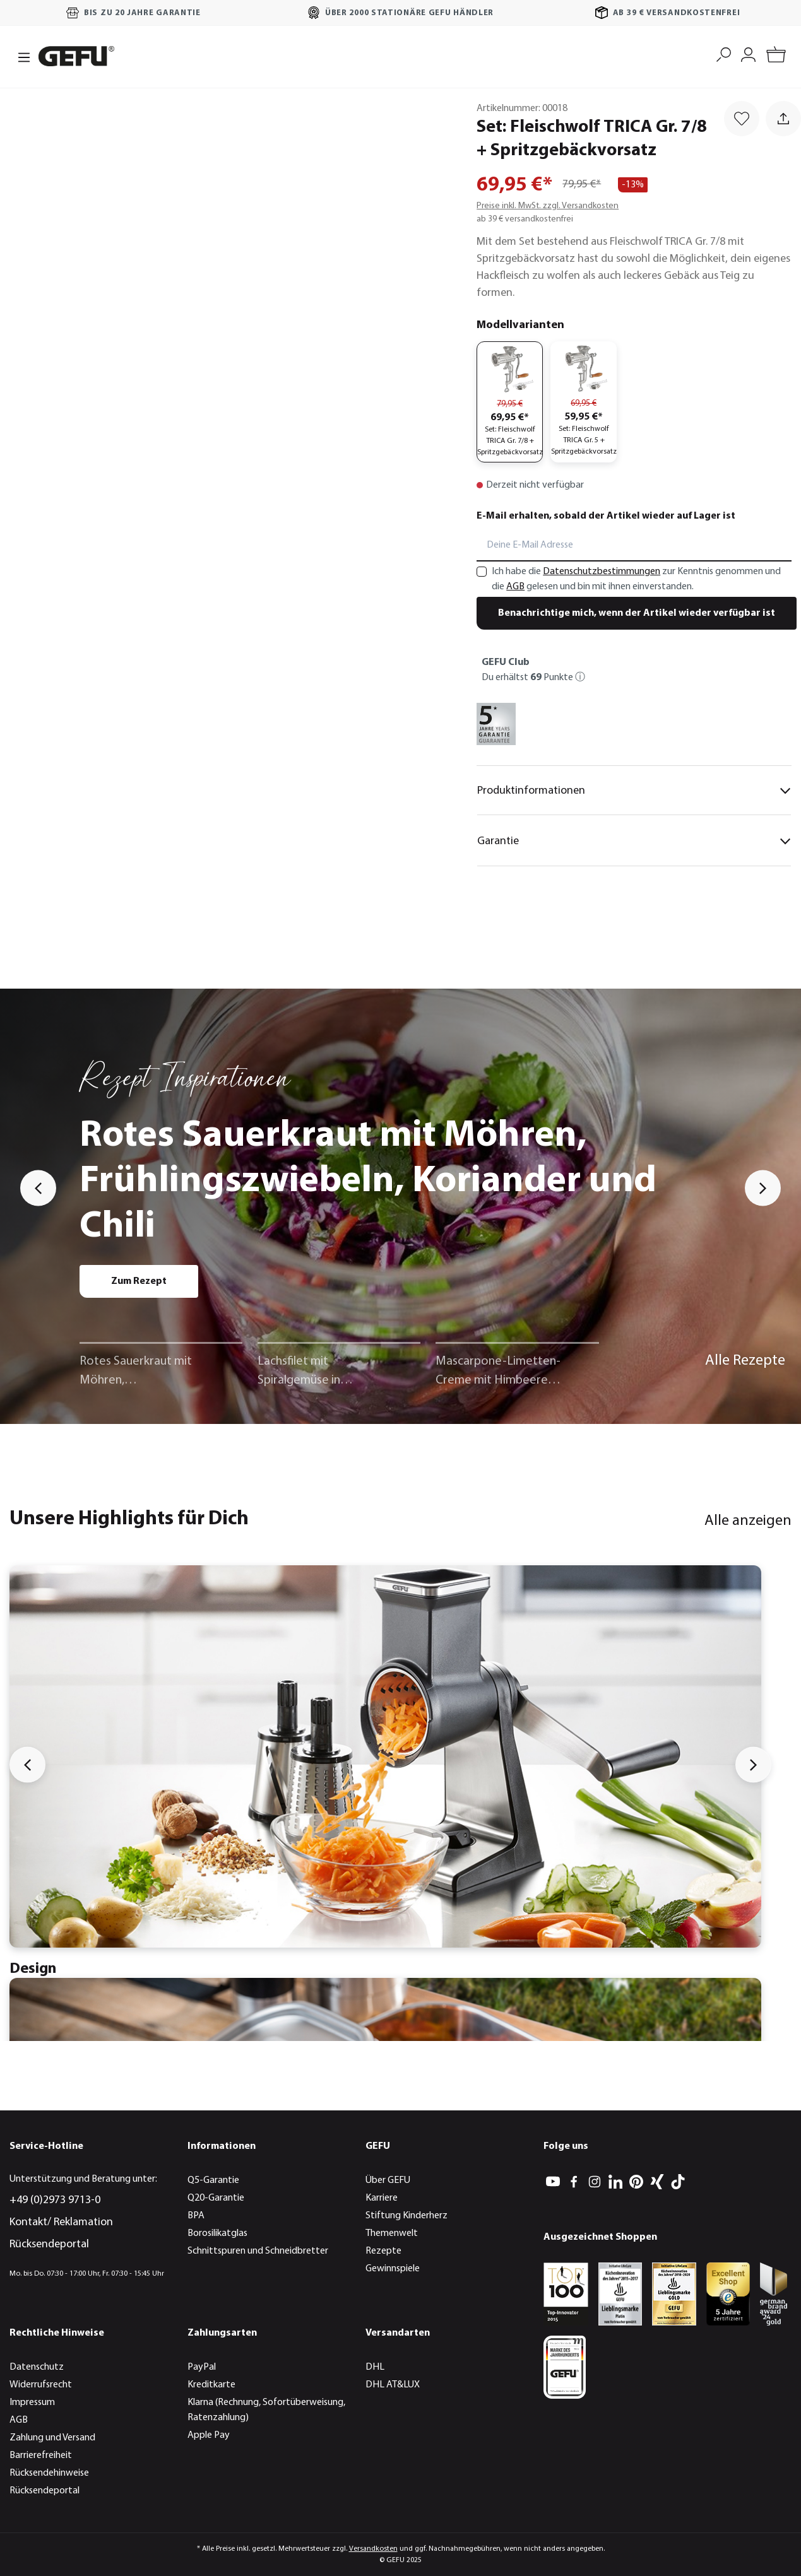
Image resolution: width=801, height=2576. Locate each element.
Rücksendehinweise (49, 2473)
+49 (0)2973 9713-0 (54, 2200)
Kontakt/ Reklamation (61, 2222)
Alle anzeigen (748, 1521)
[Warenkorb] (776, 56)
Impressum (32, 2402)
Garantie (634, 841)
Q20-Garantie (215, 2198)
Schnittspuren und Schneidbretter (257, 2251)
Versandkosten (373, 2549)
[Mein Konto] (748, 53)
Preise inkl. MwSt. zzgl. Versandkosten (548, 206)
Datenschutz (36, 2367)
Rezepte (383, 2251)
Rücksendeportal (49, 2244)
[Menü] (20, 56)
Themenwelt (391, 2233)
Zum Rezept (139, 1281)
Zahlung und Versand (52, 2438)
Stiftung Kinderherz (406, 2216)
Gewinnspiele (392, 2269)
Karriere (381, 2198)
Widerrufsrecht (40, 2385)
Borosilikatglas (217, 2233)
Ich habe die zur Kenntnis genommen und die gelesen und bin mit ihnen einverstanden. (636, 579)
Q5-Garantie (213, 2180)
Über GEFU (387, 2180)
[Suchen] (723, 53)
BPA (196, 2216)
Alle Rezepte (745, 1360)
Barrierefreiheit (40, 2455)
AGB (515, 587)
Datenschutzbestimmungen (601, 572)
